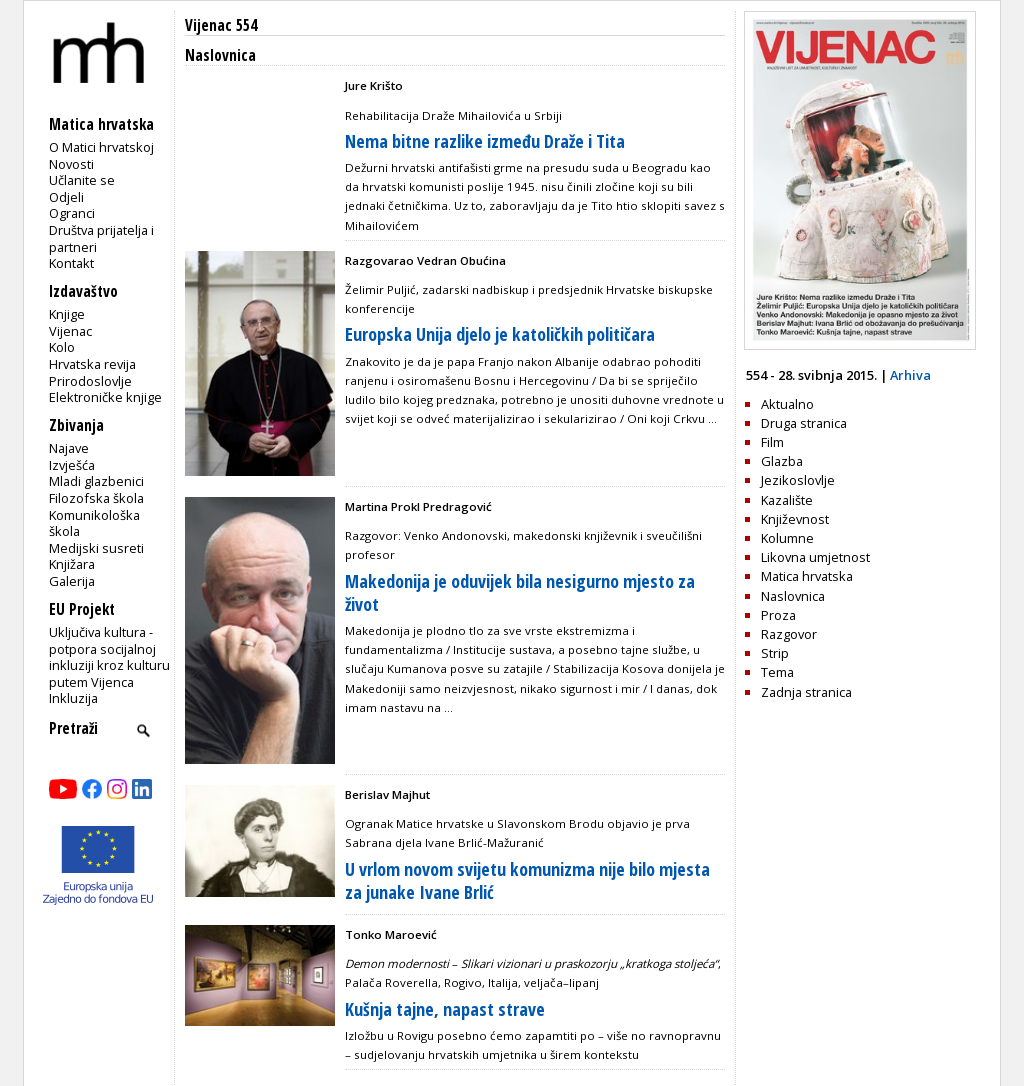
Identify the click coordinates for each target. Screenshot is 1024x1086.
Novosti (71, 164)
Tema (777, 672)
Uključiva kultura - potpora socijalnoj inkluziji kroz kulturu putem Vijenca (109, 657)
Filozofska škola (96, 498)
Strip (775, 653)
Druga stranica (804, 423)
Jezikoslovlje (798, 480)
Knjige (67, 314)
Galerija (72, 581)
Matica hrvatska (807, 576)
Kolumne (787, 538)
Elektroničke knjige (105, 397)
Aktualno (787, 404)
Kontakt (71, 263)
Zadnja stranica (806, 692)
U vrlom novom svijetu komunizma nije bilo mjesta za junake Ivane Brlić (527, 880)
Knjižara (72, 564)
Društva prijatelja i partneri (101, 238)
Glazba (782, 461)
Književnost (795, 519)
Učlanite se (82, 180)
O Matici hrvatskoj (101, 147)
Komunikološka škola (94, 523)
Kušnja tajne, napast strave (445, 1009)
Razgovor (789, 634)
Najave (69, 448)
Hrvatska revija (92, 364)
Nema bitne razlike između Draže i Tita (485, 141)
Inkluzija (73, 698)
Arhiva (910, 375)
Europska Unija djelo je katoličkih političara (500, 334)
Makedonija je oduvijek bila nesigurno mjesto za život (520, 592)
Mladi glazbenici (96, 481)
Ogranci (72, 213)
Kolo (62, 347)
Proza (778, 615)
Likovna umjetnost (815, 557)
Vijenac (70, 331)
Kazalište (787, 500)
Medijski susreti (96, 548)
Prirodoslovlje (90, 381)
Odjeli (66, 197)
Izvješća (72, 465)
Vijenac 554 (221, 25)
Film (772, 442)
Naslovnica (793, 596)
